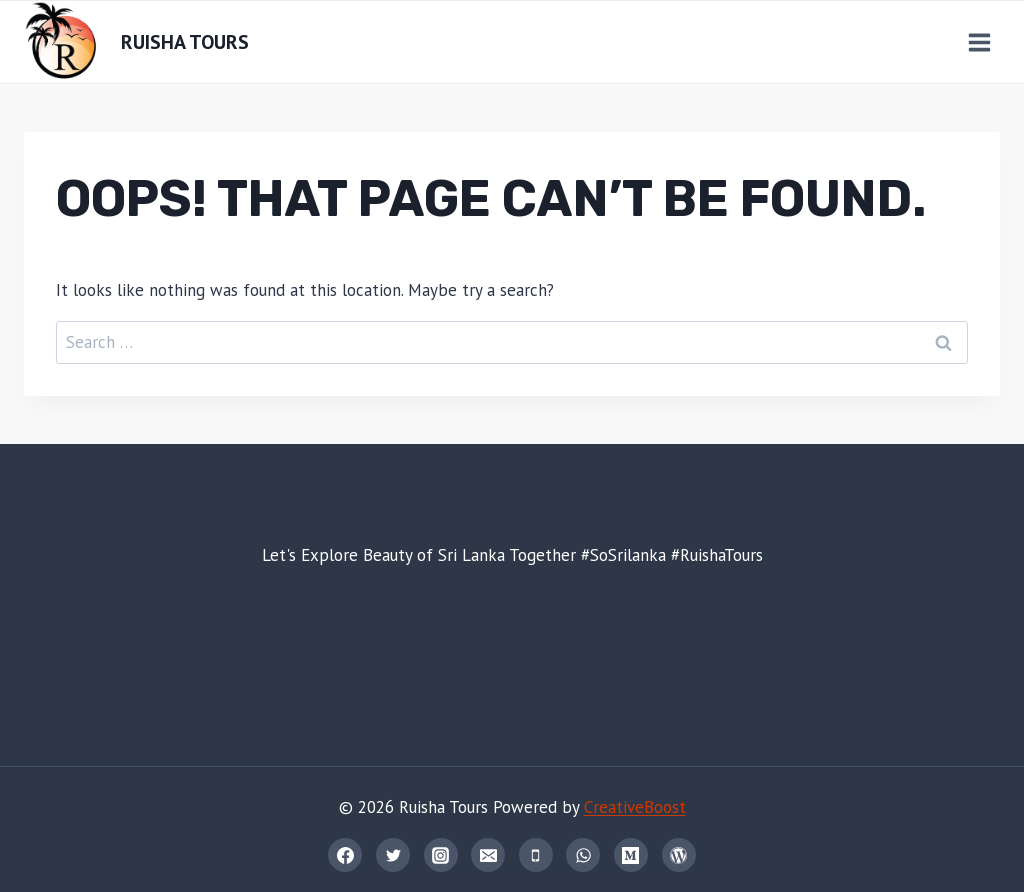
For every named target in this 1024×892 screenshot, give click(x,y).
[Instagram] (441, 855)
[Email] (488, 855)
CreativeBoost (635, 807)
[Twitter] (393, 855)
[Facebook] (345, 855)
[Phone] (536, 855)
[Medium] (631, 855)
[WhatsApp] (583, 855)
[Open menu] (979, 42)
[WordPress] (679, 855)
